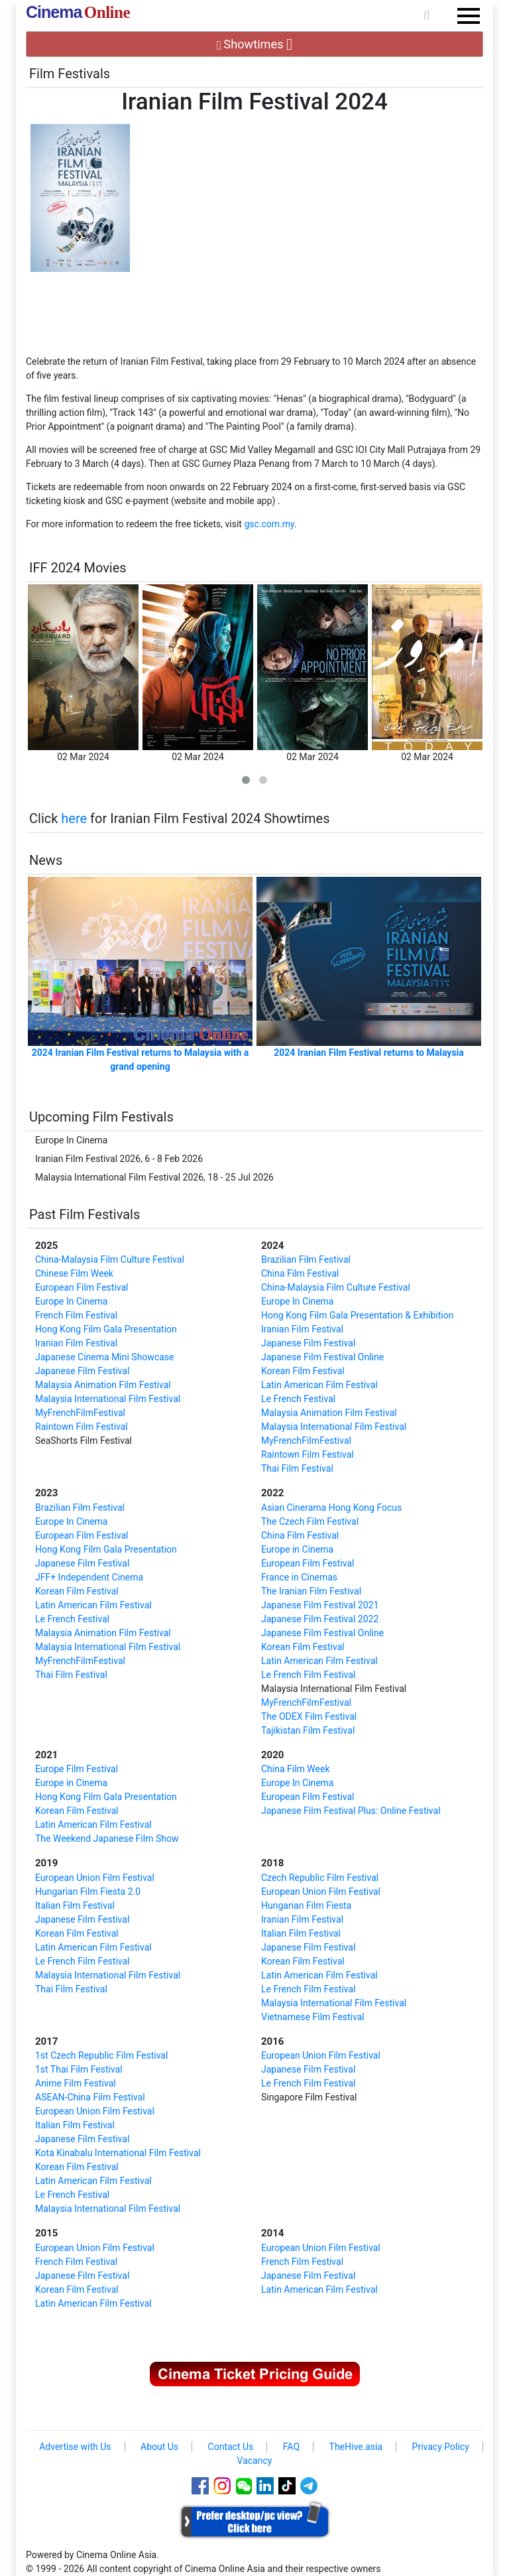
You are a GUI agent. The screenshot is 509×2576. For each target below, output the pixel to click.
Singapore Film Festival (309, 2097)
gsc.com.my (269, 524)
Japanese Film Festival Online (322, 1357)
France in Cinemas (299, 1577)
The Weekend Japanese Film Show (106, 1838)
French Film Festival (76, 1315)
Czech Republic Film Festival (319, 1877)
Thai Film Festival (297, 1468)
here (74, 818)
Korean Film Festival (303, 1371)
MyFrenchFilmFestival (80, 1412)
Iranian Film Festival (76, 1343)
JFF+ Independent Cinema (89, 1577)
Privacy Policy (440, 2446)
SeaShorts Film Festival (83, 1440)
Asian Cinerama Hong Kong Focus (331, 1507)
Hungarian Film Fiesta (306, 1905)
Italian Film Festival (75, 1905)
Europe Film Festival (76, 1769)
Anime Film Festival (75, 2083)
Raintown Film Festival (81, 1426)
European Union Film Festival (94, 1877)
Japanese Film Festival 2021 (319, 1605)
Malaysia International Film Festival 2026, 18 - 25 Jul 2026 (154, 1177)
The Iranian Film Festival (311, 1591)
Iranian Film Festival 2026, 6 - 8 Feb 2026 (119, 1158)
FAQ (291, 2446)
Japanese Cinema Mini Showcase (104, 1357)
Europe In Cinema (71, 1140)
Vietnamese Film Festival (313, 2017)
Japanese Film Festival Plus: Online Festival (351, 1810)
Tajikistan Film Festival (308, 1730)
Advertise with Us (75, 2446)
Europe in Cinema (297, 1549)
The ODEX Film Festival (309, 1716)
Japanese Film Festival (82, 1371)
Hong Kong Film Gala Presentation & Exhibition (357, 1315)
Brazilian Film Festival (306, 1259)
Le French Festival (298, 1398)
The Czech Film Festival (310, 1521)
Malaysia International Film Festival (107, 1398)
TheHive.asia (356, 2446)
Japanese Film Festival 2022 (319, 1619)
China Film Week (295, 1769)
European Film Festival (81, 1287)
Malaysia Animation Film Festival (103, 1385)
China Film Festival (300, 1273)
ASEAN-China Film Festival (90, 2097)
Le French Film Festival (308, 1674)
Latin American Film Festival (319, 1385)
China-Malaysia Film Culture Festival (109, 1259)
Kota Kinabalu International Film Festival (118, 2153)
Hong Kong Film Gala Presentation (106, 1329)
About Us (159, 2446)
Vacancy (254, 2460)
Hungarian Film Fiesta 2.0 (88, 1891)
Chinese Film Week (74, 1273)
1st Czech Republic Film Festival (101, 2055)
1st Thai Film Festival (79, 2069)
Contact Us (231, 2446)
